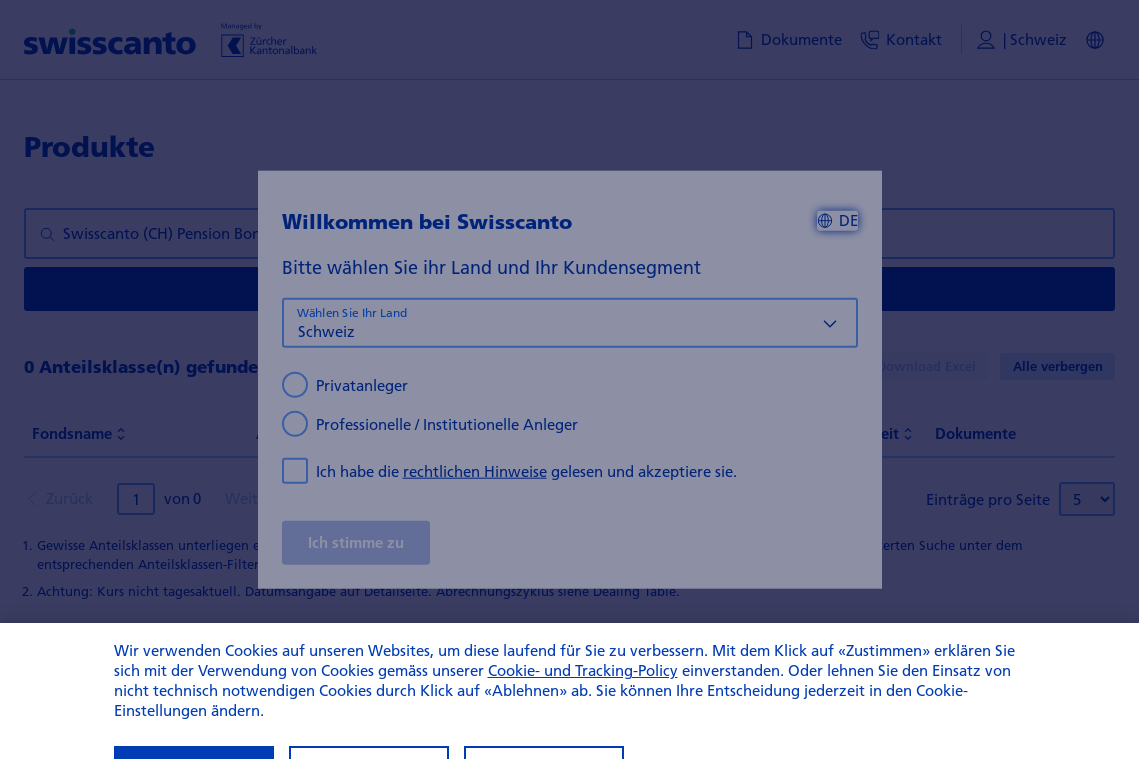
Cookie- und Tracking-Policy (583, 694)
